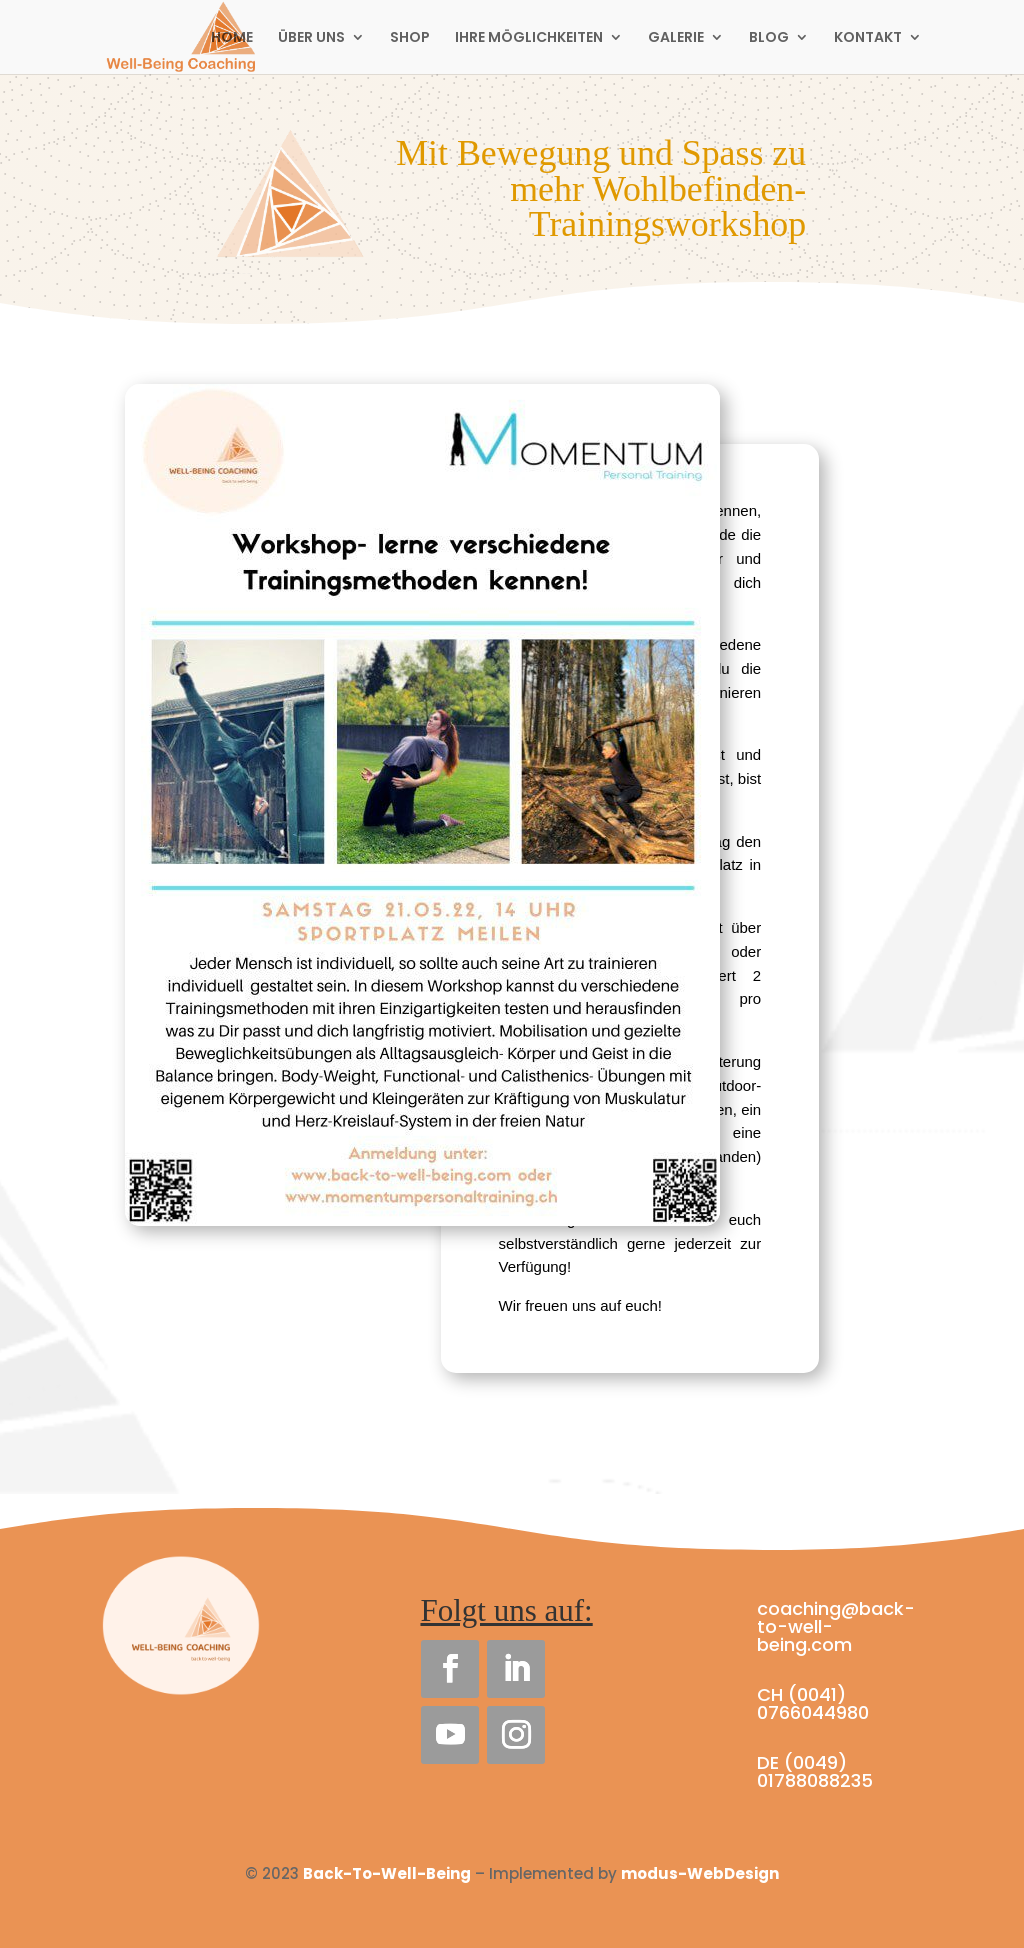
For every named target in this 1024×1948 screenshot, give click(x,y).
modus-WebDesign (700, 1873)
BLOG (769, 38)
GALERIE (676, 38)
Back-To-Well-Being (387, 1873)
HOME (232, 38)
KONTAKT (868, 38)
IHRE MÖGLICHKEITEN (529, 38)
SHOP (410, 38)
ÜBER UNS (311, 38)
